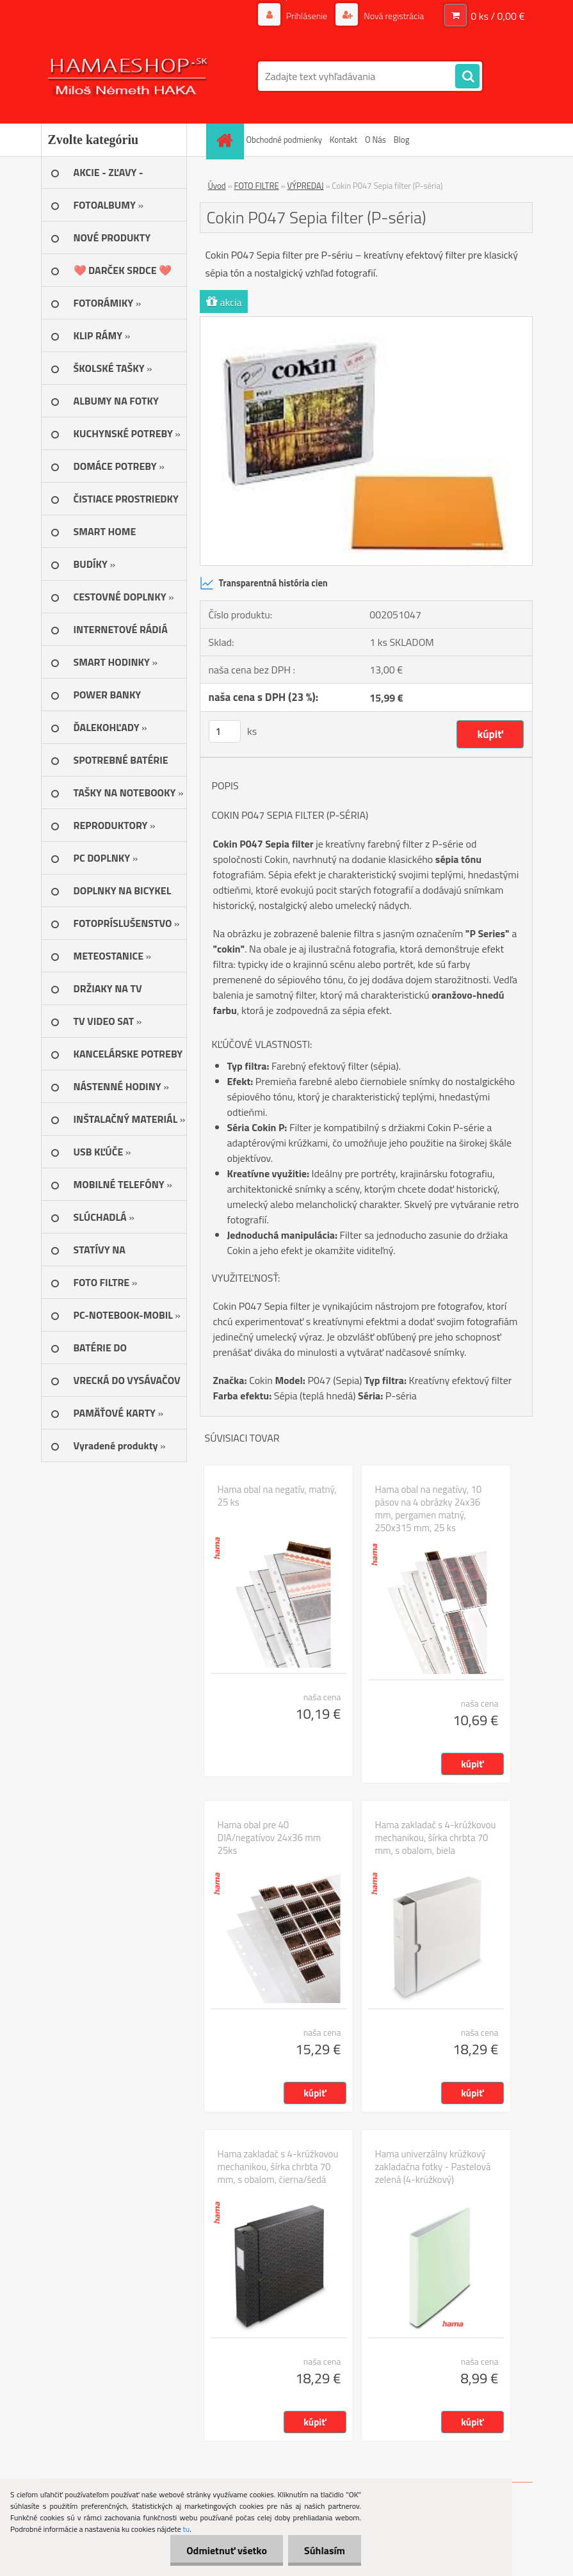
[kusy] (225, 731)
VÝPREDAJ (305, 185)
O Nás (375, 139)
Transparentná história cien (264, 583)
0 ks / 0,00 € (497, 16)
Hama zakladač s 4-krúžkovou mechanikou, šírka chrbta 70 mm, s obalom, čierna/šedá (278, 2167)
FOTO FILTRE (256, 185)
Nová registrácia (393, 15)
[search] (467, 77)
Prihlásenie (307, 15)
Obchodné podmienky (284, 139)
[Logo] (129, 76)
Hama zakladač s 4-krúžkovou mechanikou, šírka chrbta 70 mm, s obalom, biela (435, 1838)
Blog (402, 139)
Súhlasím (324, 2550)
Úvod (217, 185)
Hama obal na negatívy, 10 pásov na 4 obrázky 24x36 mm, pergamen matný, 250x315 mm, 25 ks (428, 1508)
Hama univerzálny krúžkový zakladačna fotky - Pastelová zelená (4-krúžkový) (433, 2167)
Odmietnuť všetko (226, 2550)
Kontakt (343, 139)
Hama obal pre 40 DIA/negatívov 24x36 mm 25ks (269, 1838)
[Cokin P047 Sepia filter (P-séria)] (366, 322)
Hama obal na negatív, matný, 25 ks (277, 1496)
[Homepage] (226, 140)
